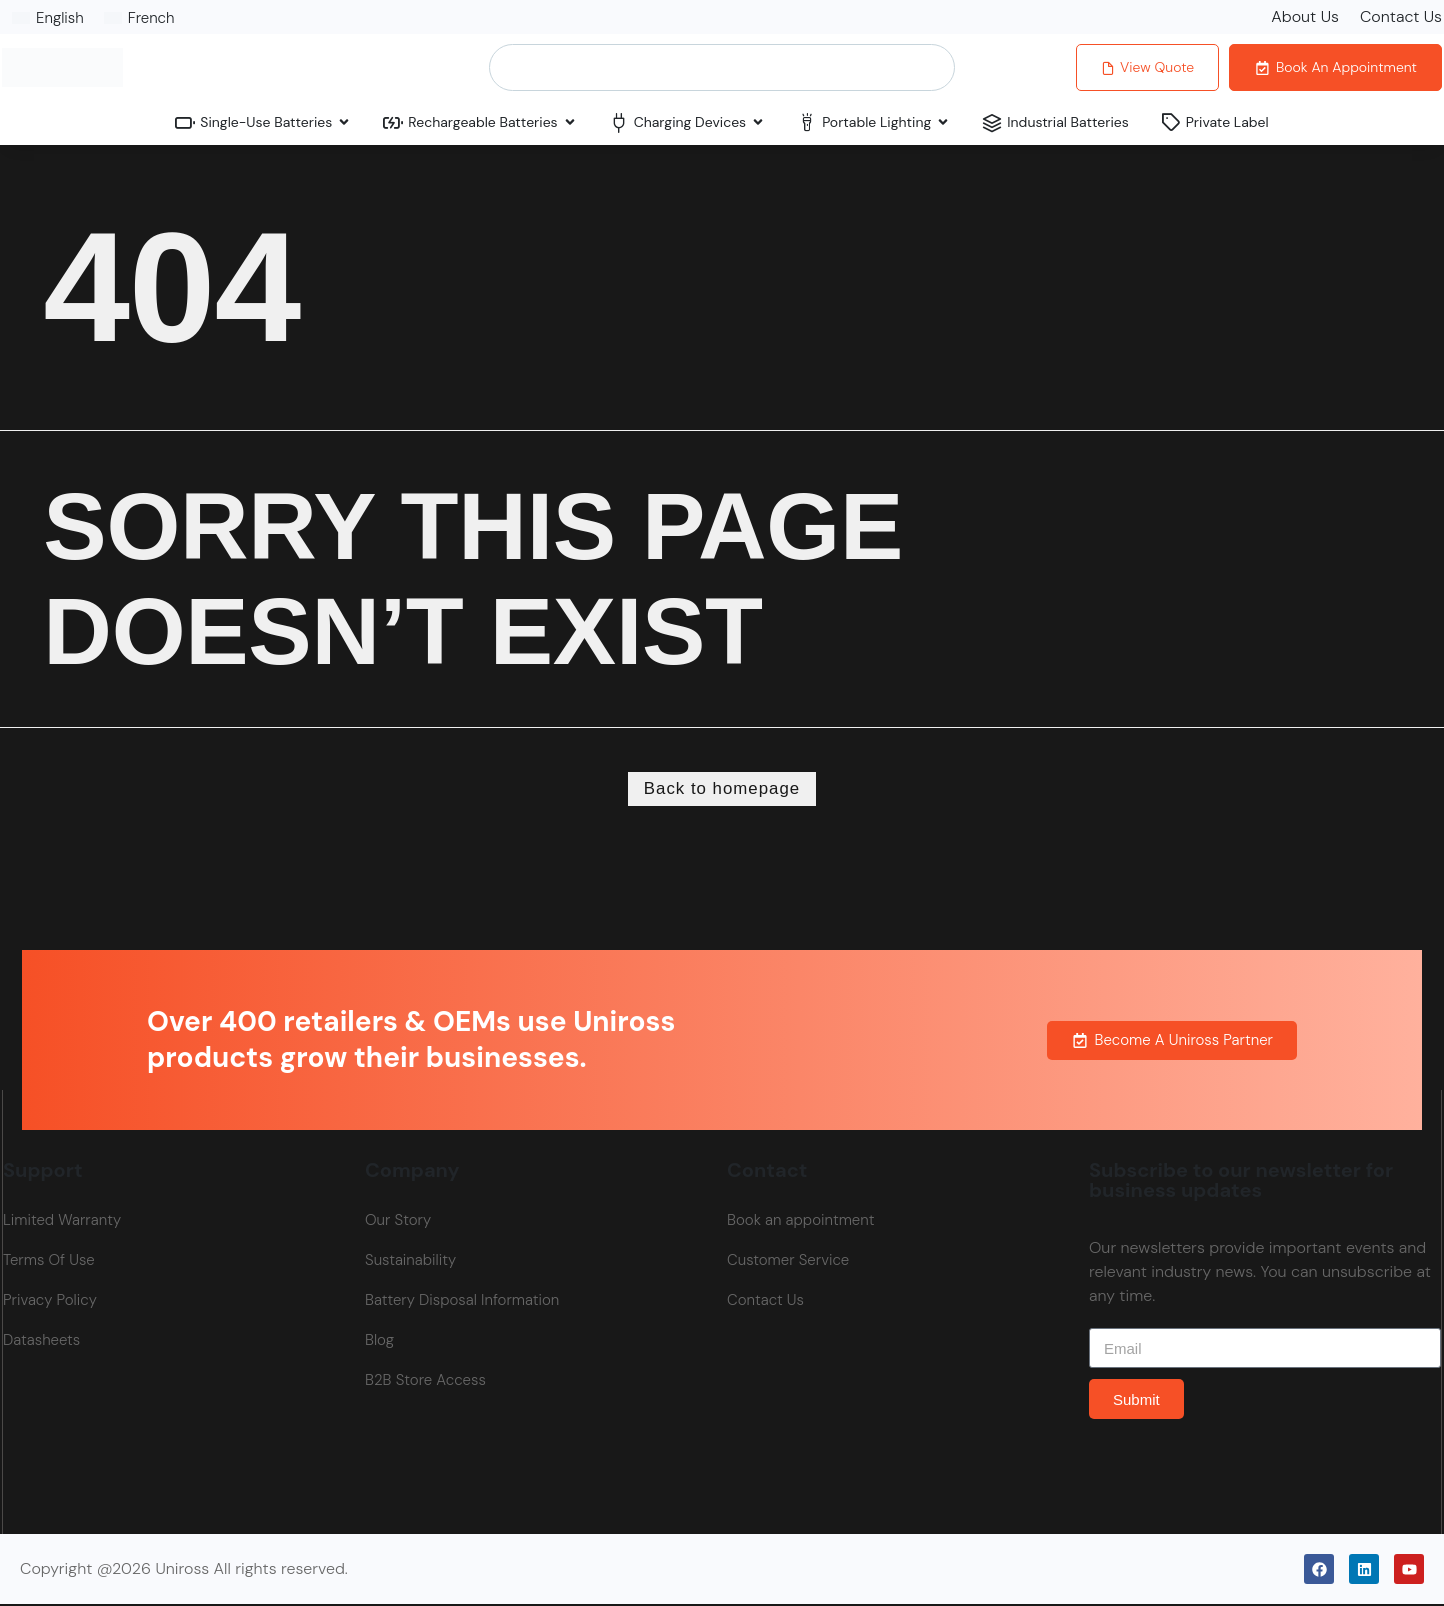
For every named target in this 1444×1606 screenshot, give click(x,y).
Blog (379, 1343)
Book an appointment (800, 1223)
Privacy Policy (50, 1303)
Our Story (398, 1223)
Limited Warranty (62, 1223)
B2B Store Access (425, 1383)
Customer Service (788, 1263)
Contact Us (1401, 16)
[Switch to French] (139, 18)
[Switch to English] (48, 18)
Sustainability (410, 1263)
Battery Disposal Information (462, 1303)
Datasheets (41, 1343)
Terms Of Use (49, 1263)
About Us (1305, 16)
